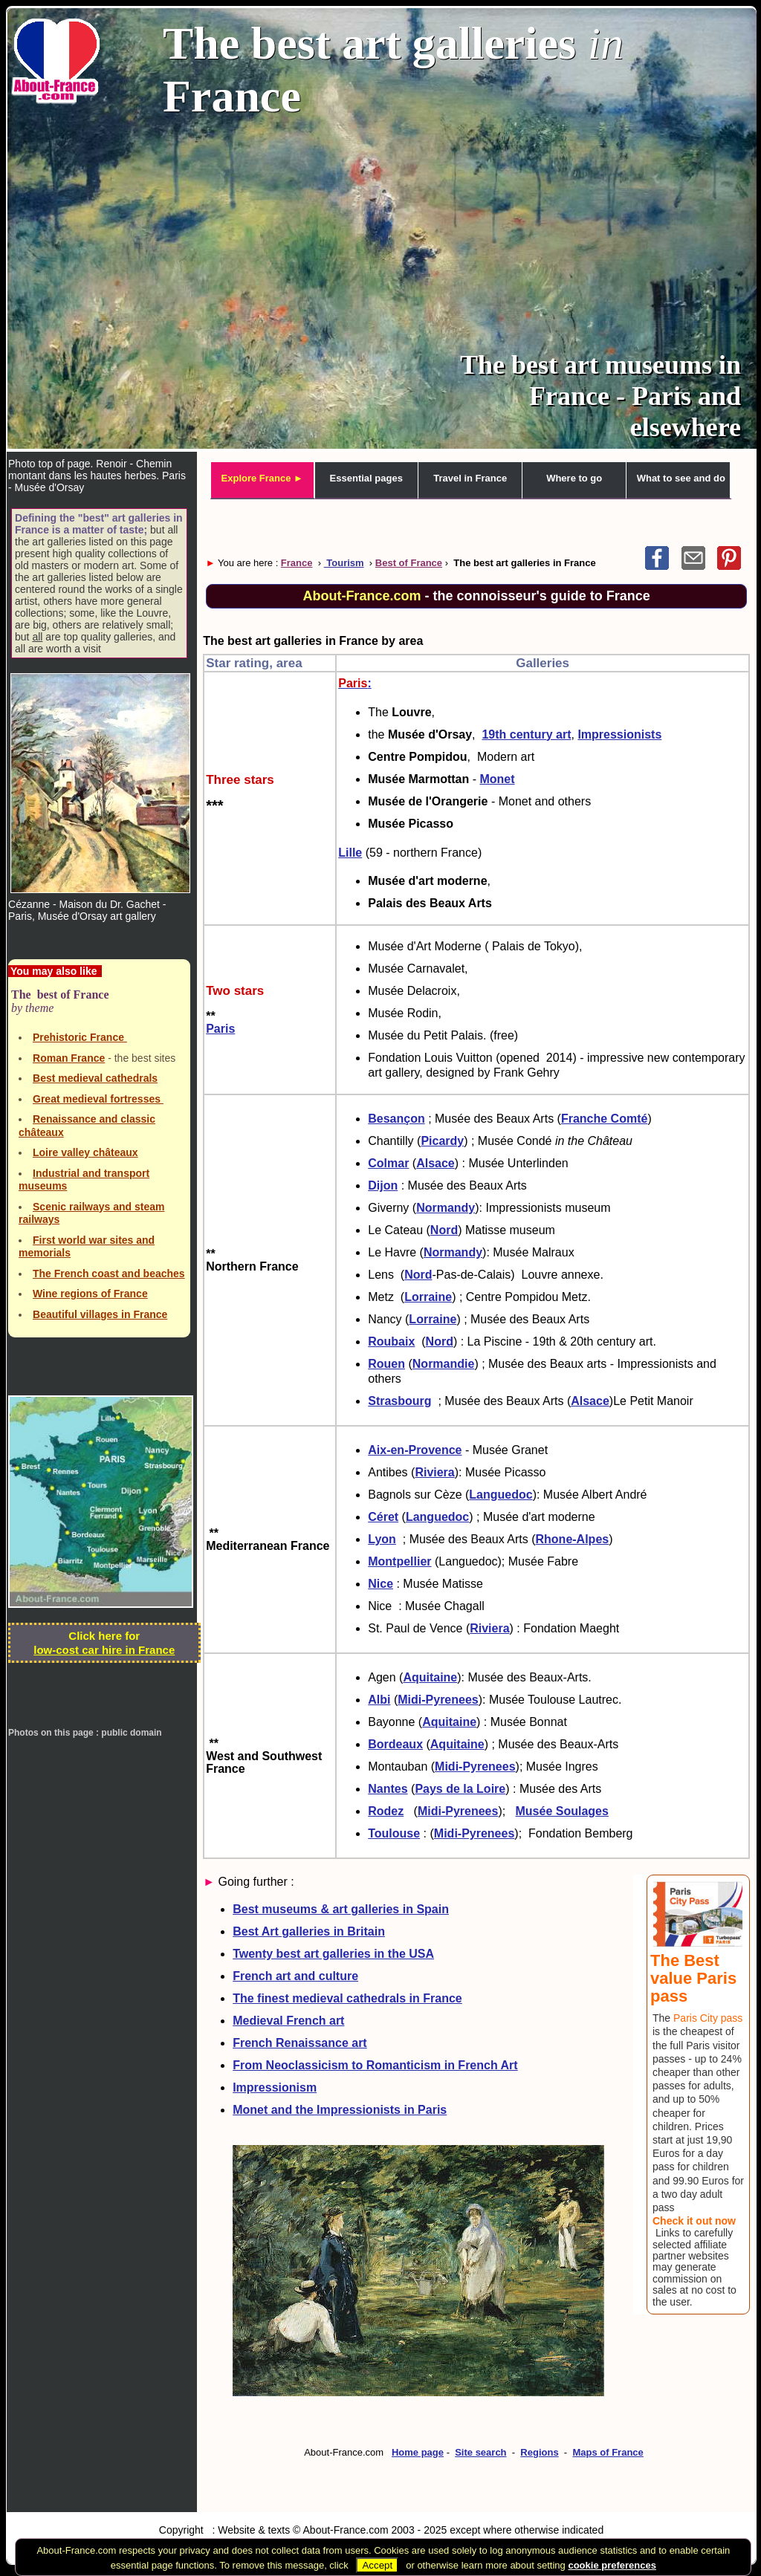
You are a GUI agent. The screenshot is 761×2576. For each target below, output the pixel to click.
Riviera (434, 1472)
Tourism (344, 562)
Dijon (383, 1185)
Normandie (443, 1363)
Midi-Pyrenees (438, 1699)
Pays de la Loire (460, 1788)
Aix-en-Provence (415, 1450)
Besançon (396, 1118)
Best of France (408, 562)
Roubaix (391, 1341)
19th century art (526, 734)
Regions (539, 2452)
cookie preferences (612, 2565)
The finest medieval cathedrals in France (347, 1998)
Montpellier (399, 1561)
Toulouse (394, 1833)
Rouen (386, 1363)
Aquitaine (430, 1677)
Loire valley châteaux (85, 1152)
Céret (383, 1517)
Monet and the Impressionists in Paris (340, 2109)
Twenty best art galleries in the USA (333, 1953)
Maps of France (607, 2452)
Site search (480, 2452)
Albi (379, 1699)
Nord (444, 1230)
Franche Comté (604, 1118)
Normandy (445, 1207)
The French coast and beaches (109, 1273)
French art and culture (295, 1976)
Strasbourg (399, 1401)
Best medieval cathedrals (95, 1078)
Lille (350, 852)
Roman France (69, 1058)
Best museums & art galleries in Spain (341, 1909)
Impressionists (619, 734)
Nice (380, 1583)
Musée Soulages (562, 1811)
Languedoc (500, 1494)
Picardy (442, 1141)
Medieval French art (288, 2020)
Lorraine (428, 1297)
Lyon (382, 1539)
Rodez (386, 1811)
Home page (418, 2452)
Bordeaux (395, 1744)
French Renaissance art (300, 2043)
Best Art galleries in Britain (309, 1931)
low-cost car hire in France (104, 1650)
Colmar (388, 1163)
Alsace (435, 1163)
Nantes (387, 1788)
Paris (220, 1028)
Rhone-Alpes (572, 1539)
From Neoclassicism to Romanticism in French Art (375, 2065)
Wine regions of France (90, 1294)
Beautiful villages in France (100, 1314)
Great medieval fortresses (98, 1099)
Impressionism (275, 2087)
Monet (496, 779)
